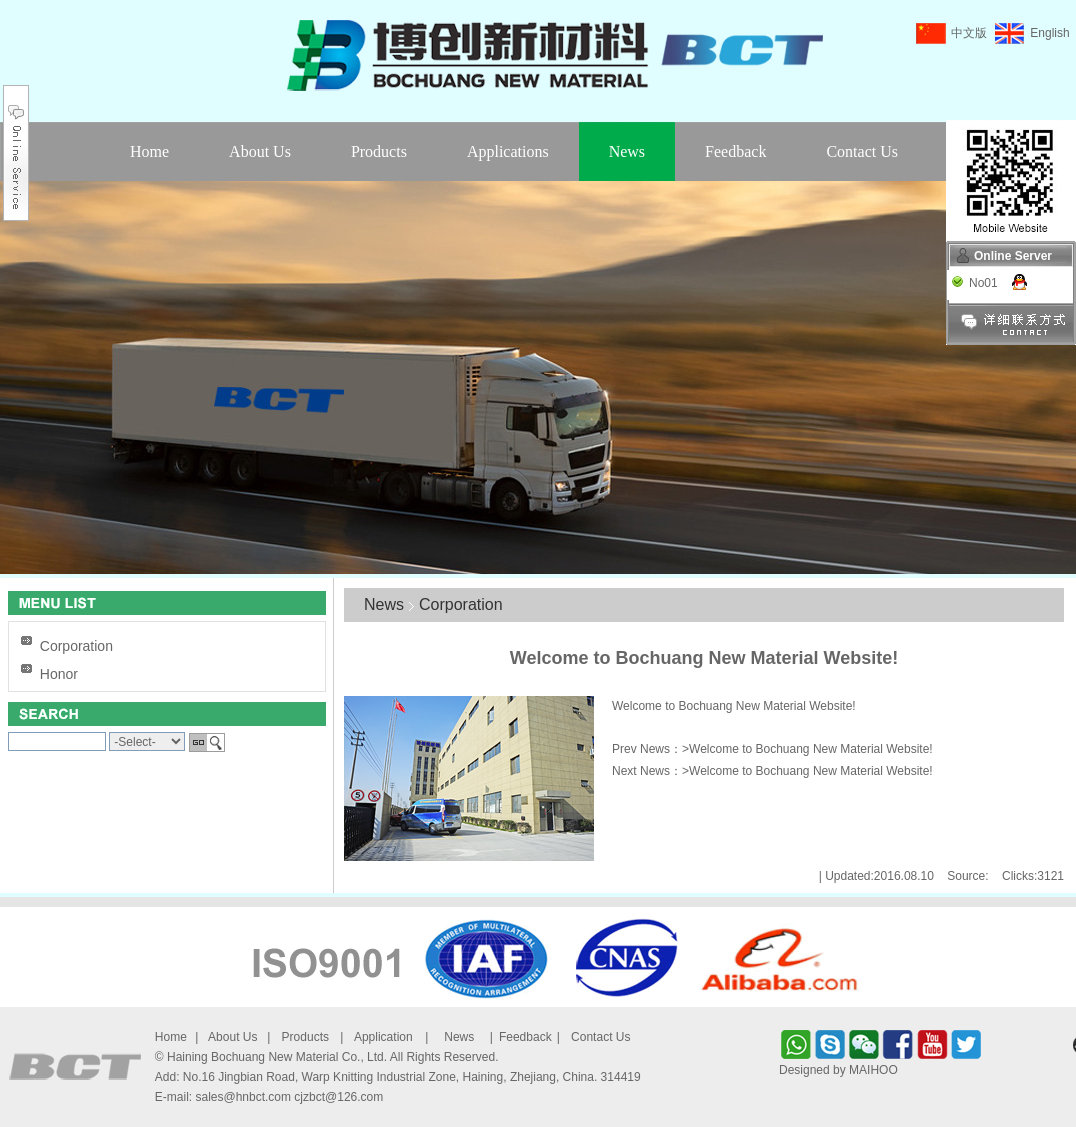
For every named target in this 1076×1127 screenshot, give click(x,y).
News (627, 151)
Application (383, 1037)
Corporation (76, 646)
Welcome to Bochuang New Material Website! (811, 749)
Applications (508, 151)
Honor (59, 674)
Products (379, 151)
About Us (260, 151)
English (1049, 33)
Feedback (735, 151)
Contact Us (862, 151)
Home (149, 151)
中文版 (969, 33)
